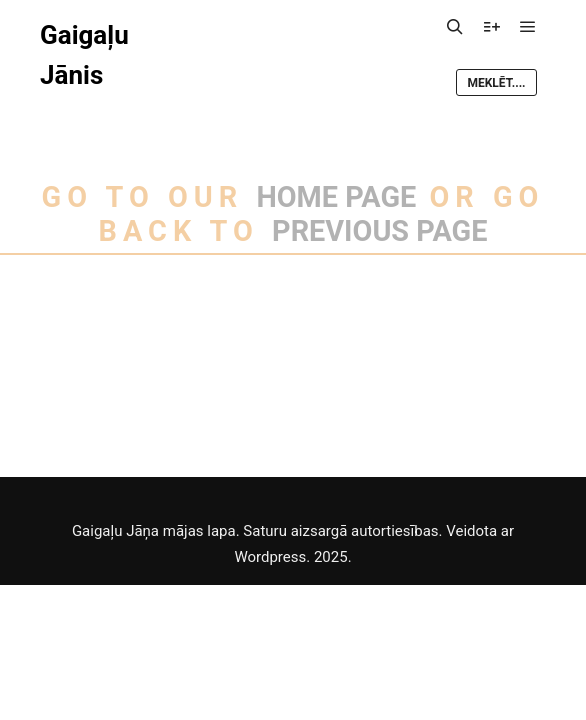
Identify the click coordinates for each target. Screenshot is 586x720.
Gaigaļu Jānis (84, 55)
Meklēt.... (496, 83)
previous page (379, 231)
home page (336, 197)
